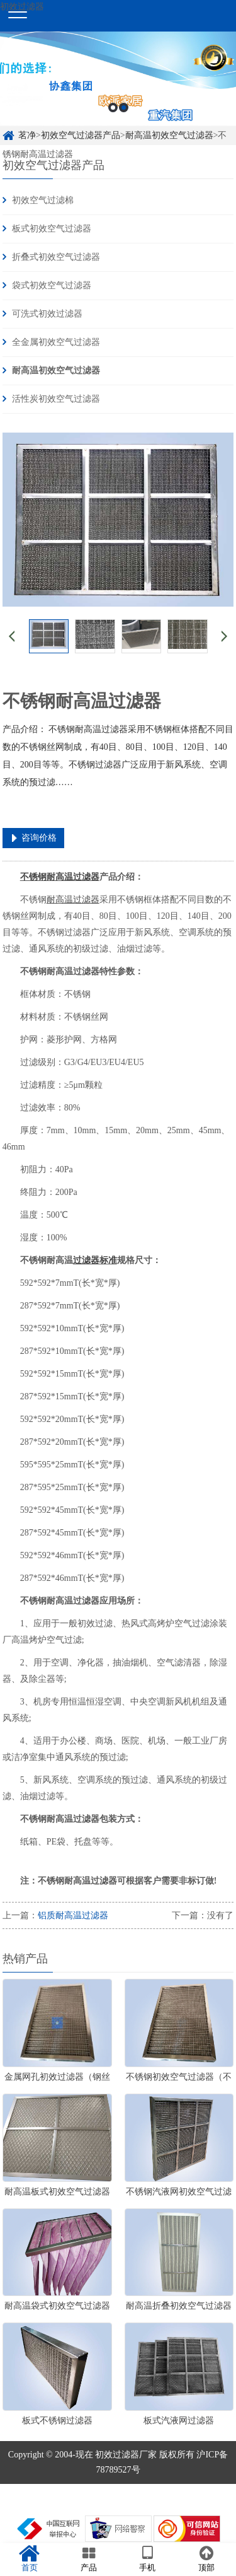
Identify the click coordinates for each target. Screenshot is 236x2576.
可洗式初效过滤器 (47, 313)
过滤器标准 (95, 1260)
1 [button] (113, 107)
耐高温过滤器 (73, 899)
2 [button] (123, 107)
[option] (118, 79)
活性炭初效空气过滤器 (56, 399)
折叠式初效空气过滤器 (56, 257)
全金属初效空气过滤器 (56, 342)
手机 (147, 2559)
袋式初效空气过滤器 (51, 285)
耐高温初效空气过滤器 (169, 135)
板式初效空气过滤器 (51, 228)
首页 (29, 2559)
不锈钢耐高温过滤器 (59, 877)
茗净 (27, 135)
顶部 (206, 2559)
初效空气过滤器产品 (80, 135)
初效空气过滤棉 (43, 200)
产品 (88, 2559)
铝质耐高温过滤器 (73, 1915)
